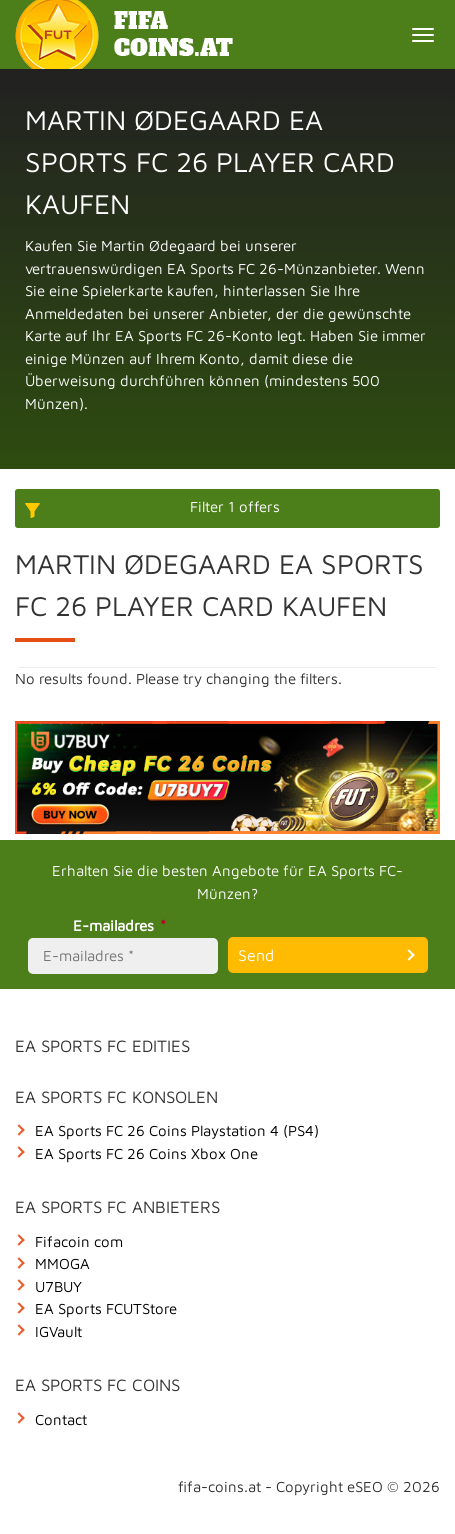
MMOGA (62, 1263)
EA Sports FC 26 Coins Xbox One (146, 1153)
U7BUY (58, 1286)
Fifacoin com (79, 1241)
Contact (61, 1419)
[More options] (227, 508)
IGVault (58, 1331)
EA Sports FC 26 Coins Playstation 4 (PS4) (177, 1130)
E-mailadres (122, 925)
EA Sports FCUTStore (106, 1308)
